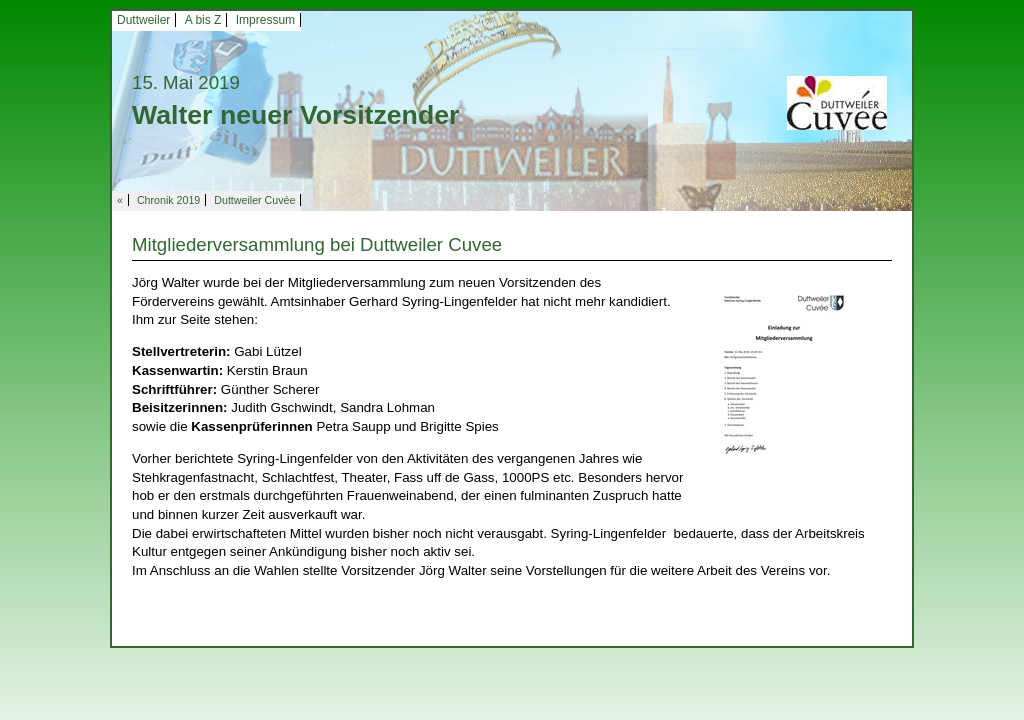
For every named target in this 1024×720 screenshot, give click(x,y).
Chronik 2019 (168, 200)
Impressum (265, 20)
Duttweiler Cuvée (254, 200)
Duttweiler (143, 20)
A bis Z (203, 20)
